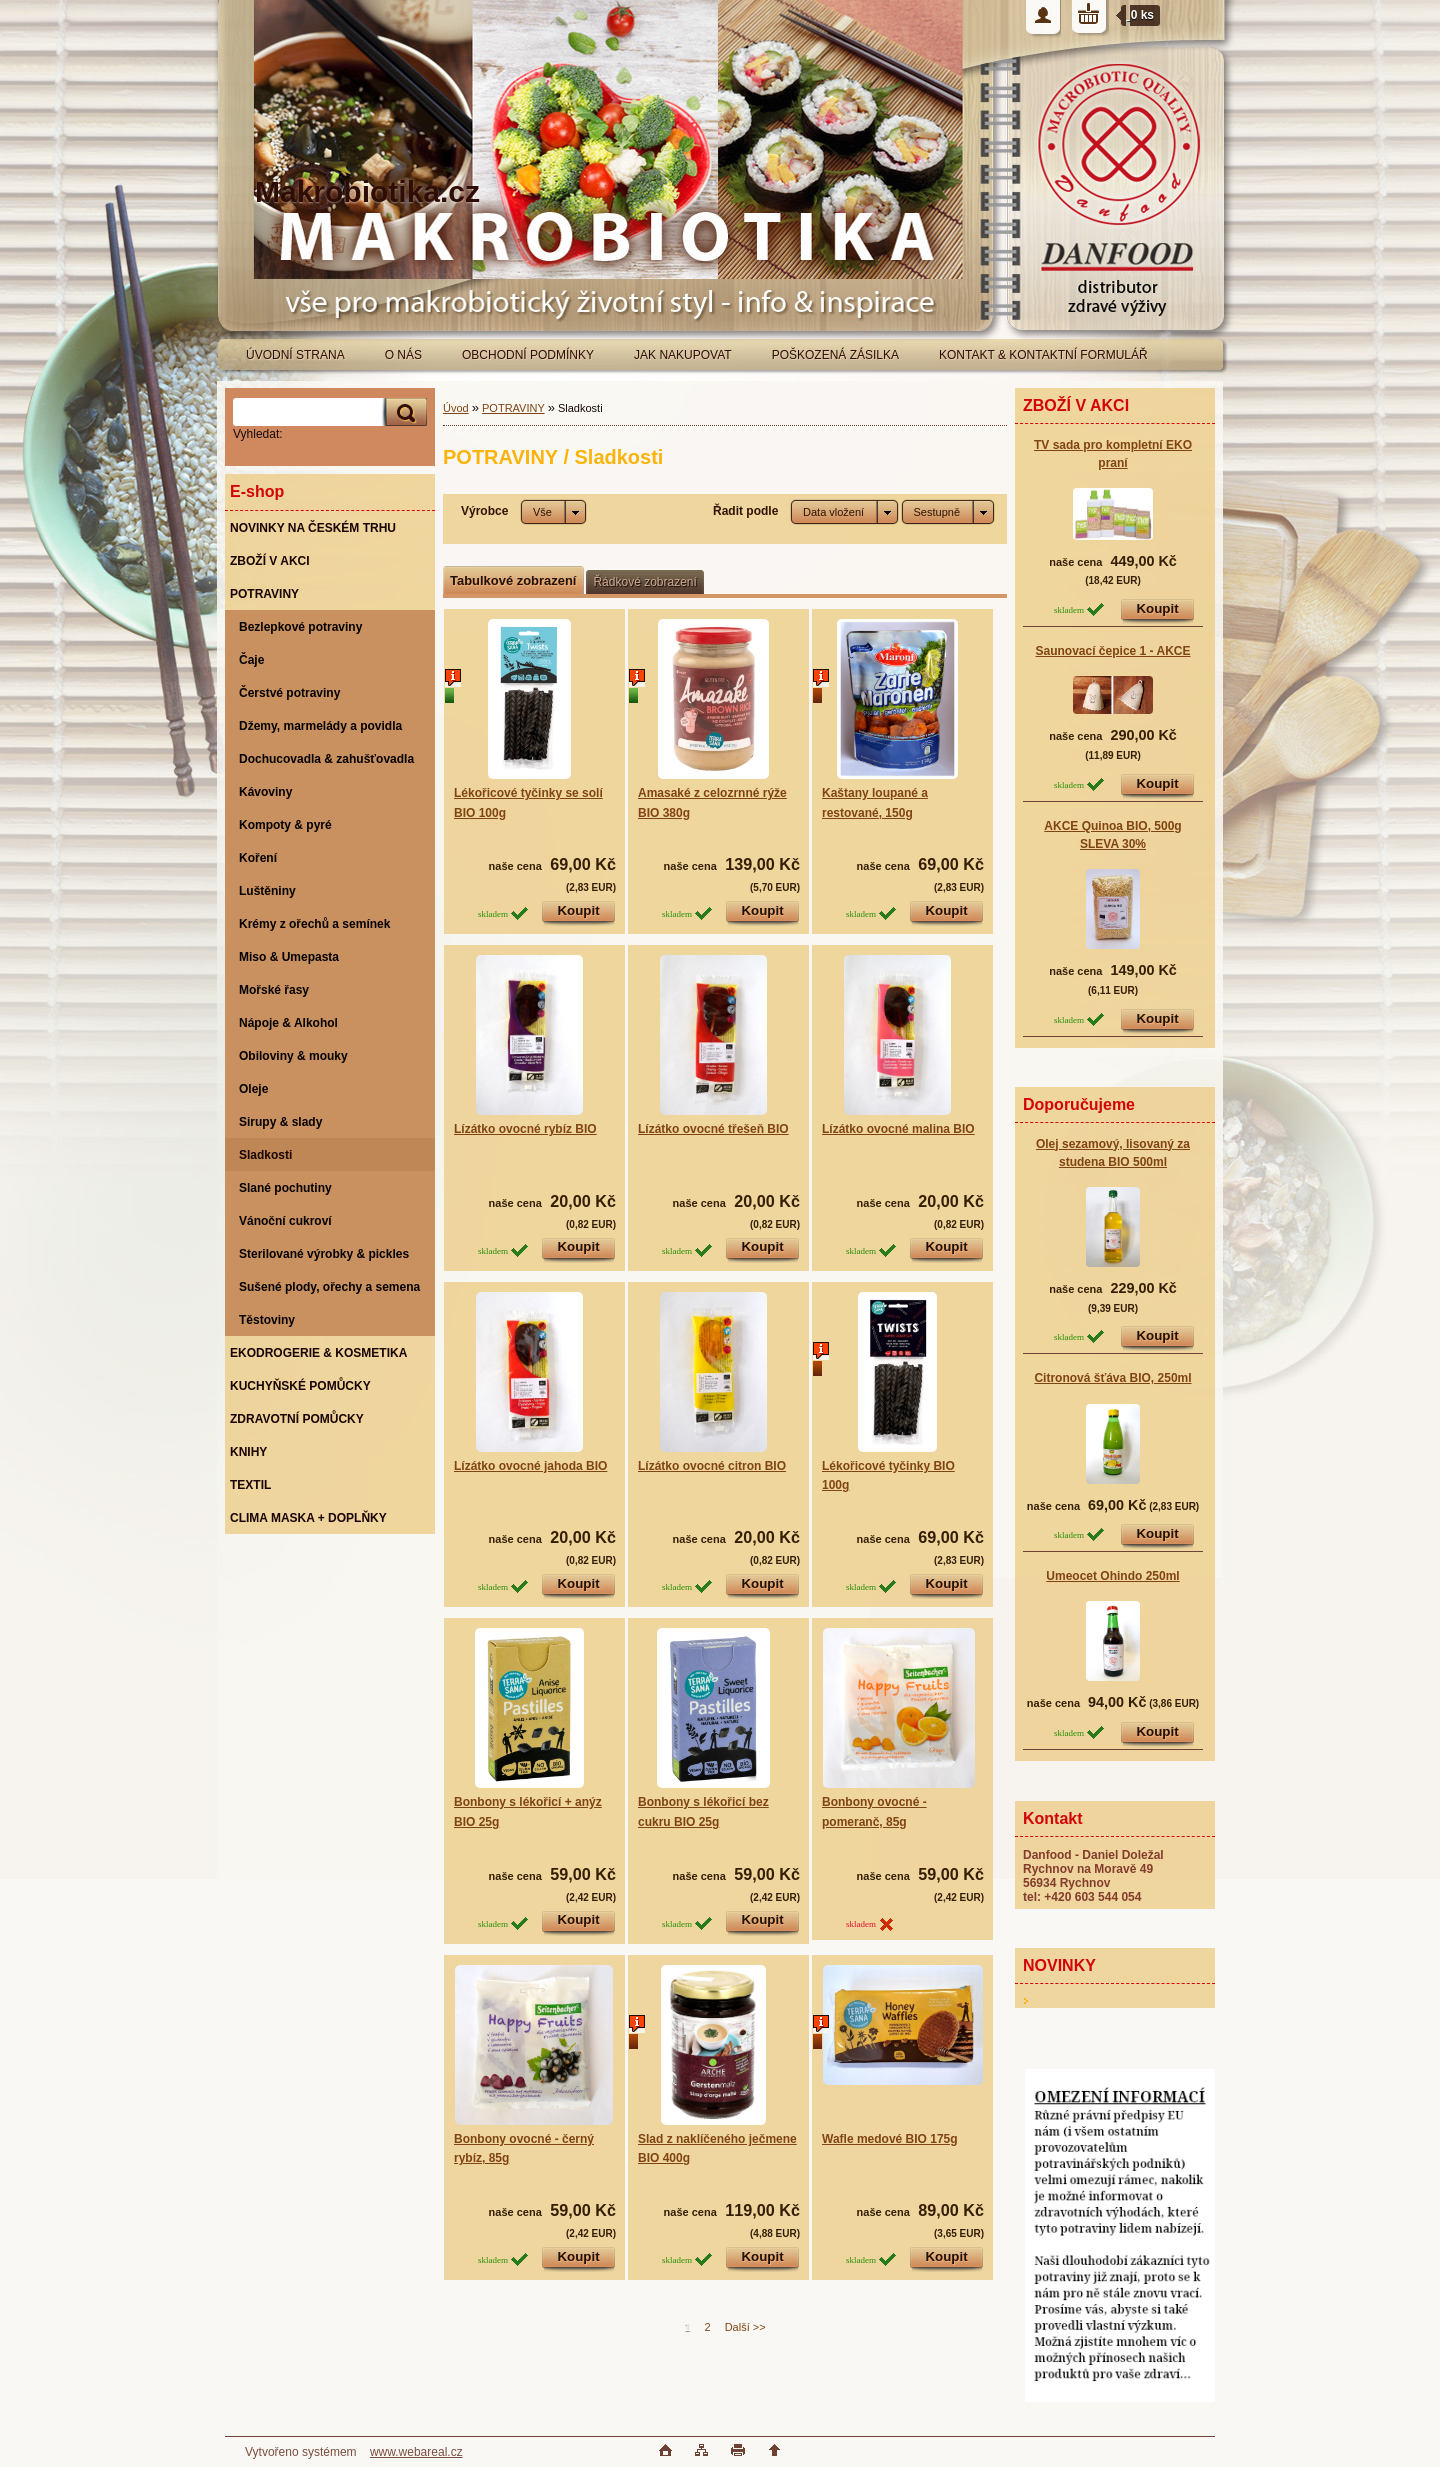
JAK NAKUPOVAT (683, 355)
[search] (403, 412)
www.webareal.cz (416, 2452)
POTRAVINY (513, 408)
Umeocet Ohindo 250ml (1112, 1576)
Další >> (745, 2327)
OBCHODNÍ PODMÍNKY (528, 355)
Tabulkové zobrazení (513, 580)
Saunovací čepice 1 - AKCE (1113, 651)
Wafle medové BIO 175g (890, 2139)
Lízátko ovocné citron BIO (712, 1466)
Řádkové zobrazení (644, 582)
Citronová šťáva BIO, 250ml (1112, 1378)
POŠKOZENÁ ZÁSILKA (835, 355)
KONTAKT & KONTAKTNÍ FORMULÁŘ (1043, 355)
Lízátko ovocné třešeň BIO (713, 1129)
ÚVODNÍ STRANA (295, 355)
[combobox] (844, 512)
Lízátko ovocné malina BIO (898, 1129)
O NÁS (403, 355)
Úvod (456, 408)
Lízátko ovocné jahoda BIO (530, 1466)
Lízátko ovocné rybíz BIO (525, 1129)
